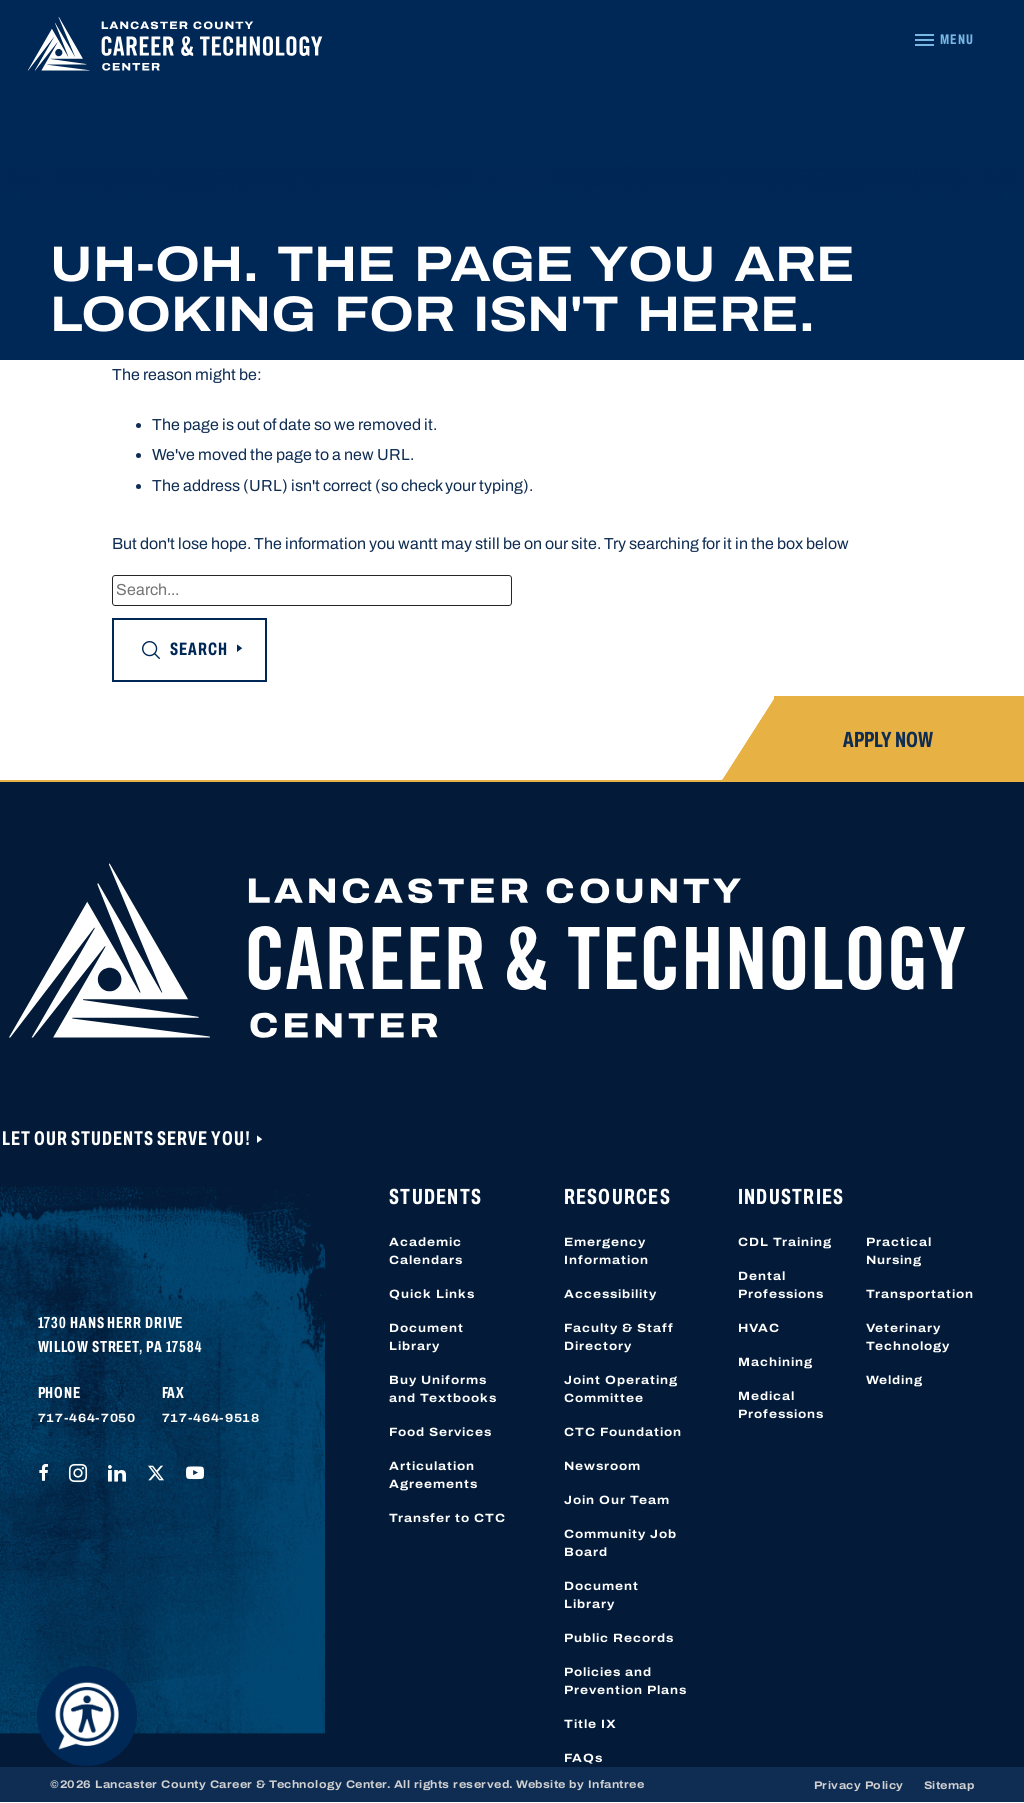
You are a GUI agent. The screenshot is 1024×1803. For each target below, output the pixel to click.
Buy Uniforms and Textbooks (443, 1389)
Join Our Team (617, 1500)
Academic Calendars (426, 1251)
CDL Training (785, 1242)
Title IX (590, 1724)
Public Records (619, 1638)
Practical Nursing (899, 1251)
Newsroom (602, 1466)
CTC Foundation (623, 1432)
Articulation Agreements (433, 1475)
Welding (894, 1380)
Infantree (616, 1784)
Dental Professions (781, 1285)
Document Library (426, 1337)
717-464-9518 (211, 1418)
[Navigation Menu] (943, 40)
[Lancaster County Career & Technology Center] (175, 49)
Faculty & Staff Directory (619, 1337)
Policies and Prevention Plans (625, 1681)
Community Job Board (620, 1543)
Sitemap (949, 1785)
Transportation (920, 1294)
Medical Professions (781, 1405)
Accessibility (610, 1294)
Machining (775, 1362)
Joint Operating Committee (621, 1389)
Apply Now (888, 740)
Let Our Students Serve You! (128, 1138)
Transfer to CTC (447, 1518)
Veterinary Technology (908, 1337)
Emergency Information (606, 1251)
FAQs (583, 1758)
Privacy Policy (859, 1785)
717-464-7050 (87, 1418)
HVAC (759, 1328)
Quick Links (432, 1294)
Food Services (440, 1432)
